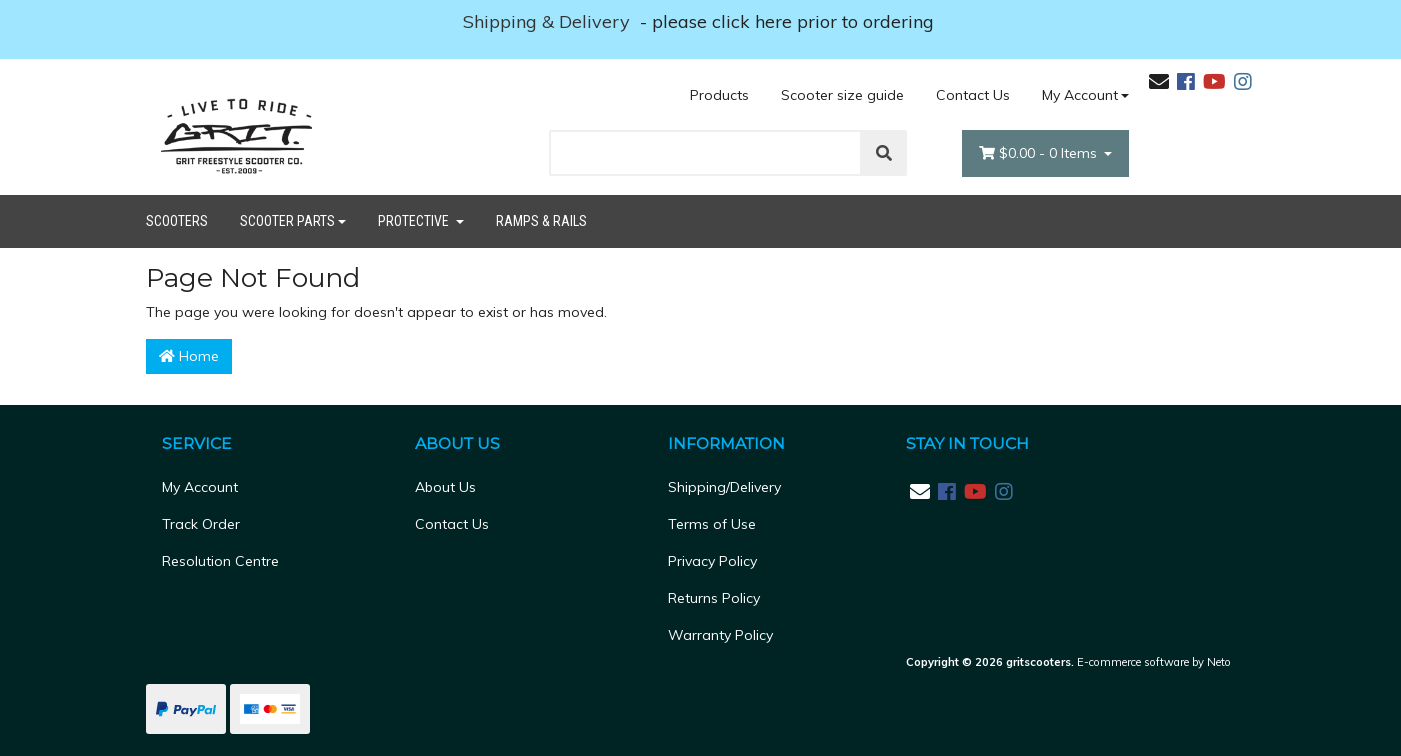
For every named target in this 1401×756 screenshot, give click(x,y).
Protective (415, 221)
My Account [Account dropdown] (1080, 95)
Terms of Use (712, 524)
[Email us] (1159, 81)
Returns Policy (714, 598)
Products (719, 95)
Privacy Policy (712, 561)
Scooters (177, 221)
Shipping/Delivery (724, 487)
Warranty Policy (720, 635)
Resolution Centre (220, 561)
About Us (445, 487)
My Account (200, 487)
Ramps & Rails (541, 221)
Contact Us (973, 95)
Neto (1219, 662)
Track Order (201, 524)
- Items (1040, 153)
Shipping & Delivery (549, 21)
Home (189, 356)
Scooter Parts (287, 221)
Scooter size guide (842, 95)
